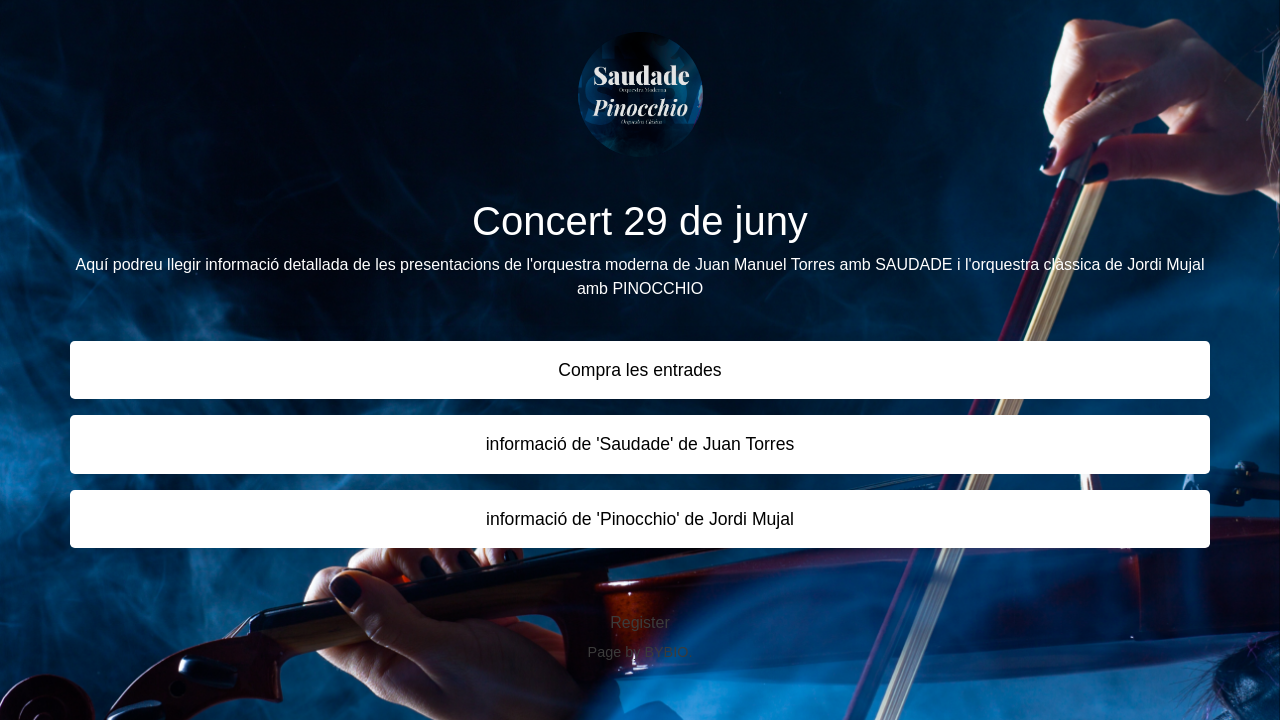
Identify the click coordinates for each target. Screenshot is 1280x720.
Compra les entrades (639, 370)
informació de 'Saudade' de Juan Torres (640, 444)
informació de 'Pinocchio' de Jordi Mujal (640, 519)
